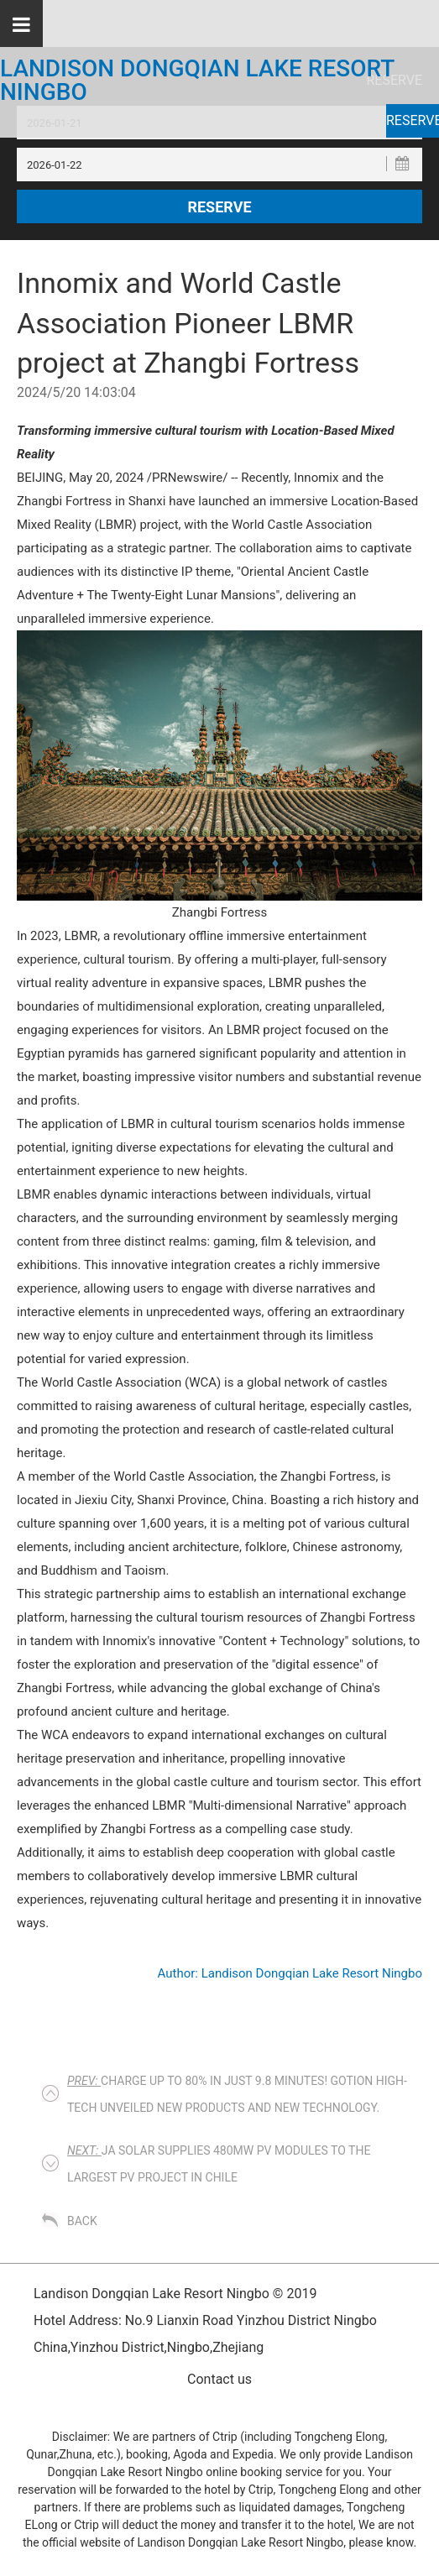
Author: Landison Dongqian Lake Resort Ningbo (290, 1973)
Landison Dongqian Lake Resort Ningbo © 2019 (175, 2294)
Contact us (219, 2379)
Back (82, 2221)
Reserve (412, 120)
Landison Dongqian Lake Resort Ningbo (197, 80)
